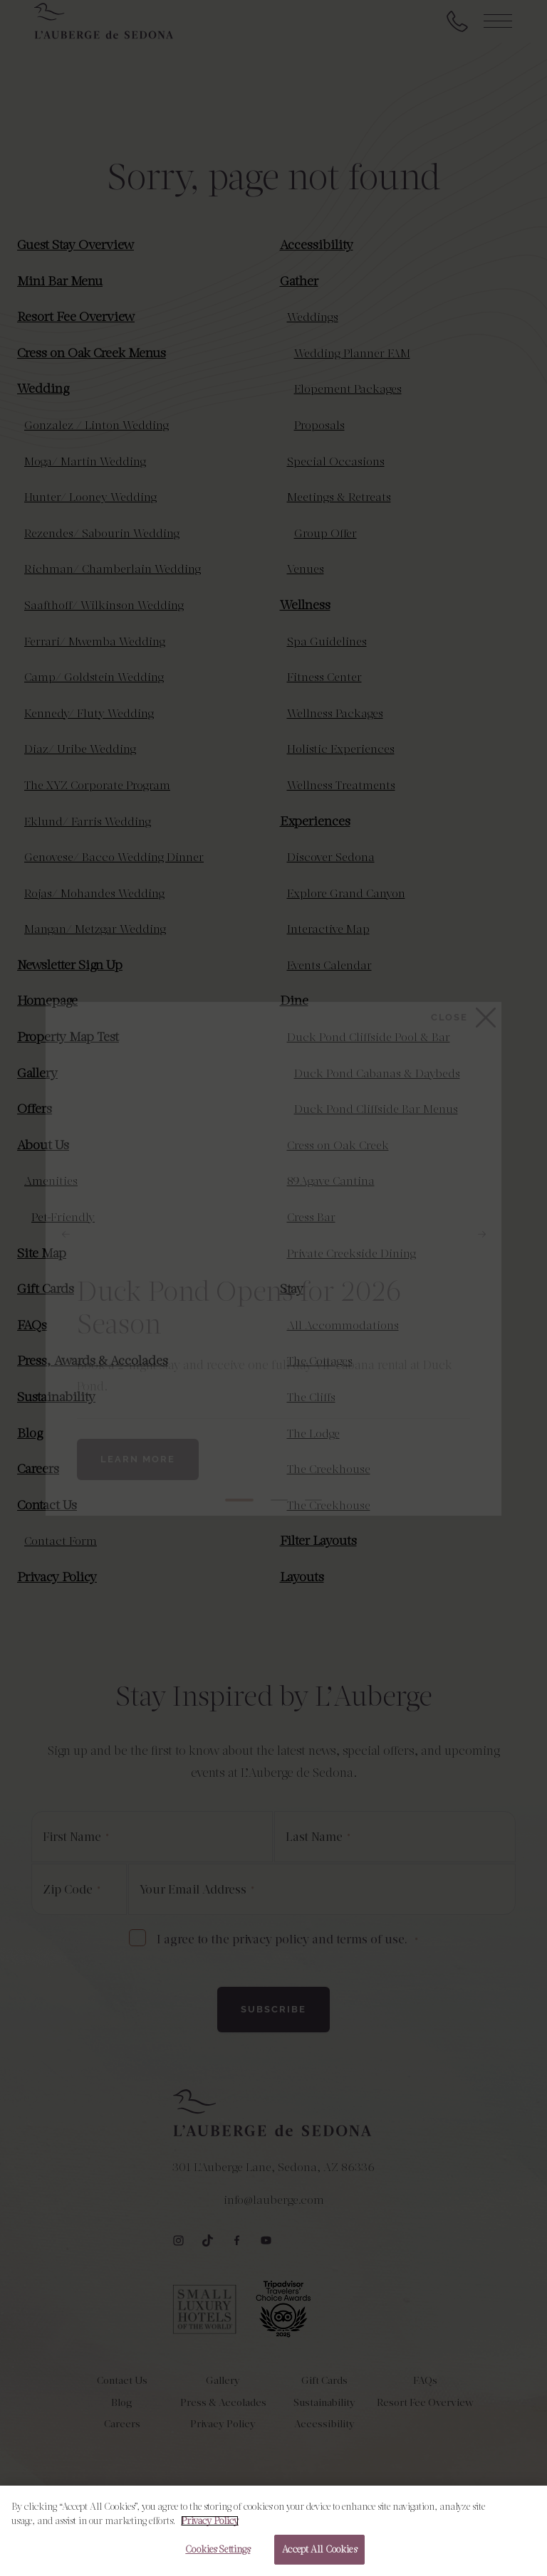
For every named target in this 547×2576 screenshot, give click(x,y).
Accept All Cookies (319, 2549)
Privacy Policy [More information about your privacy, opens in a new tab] (210, 2521)
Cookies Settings (217, 2549)
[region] (273, 2531)
